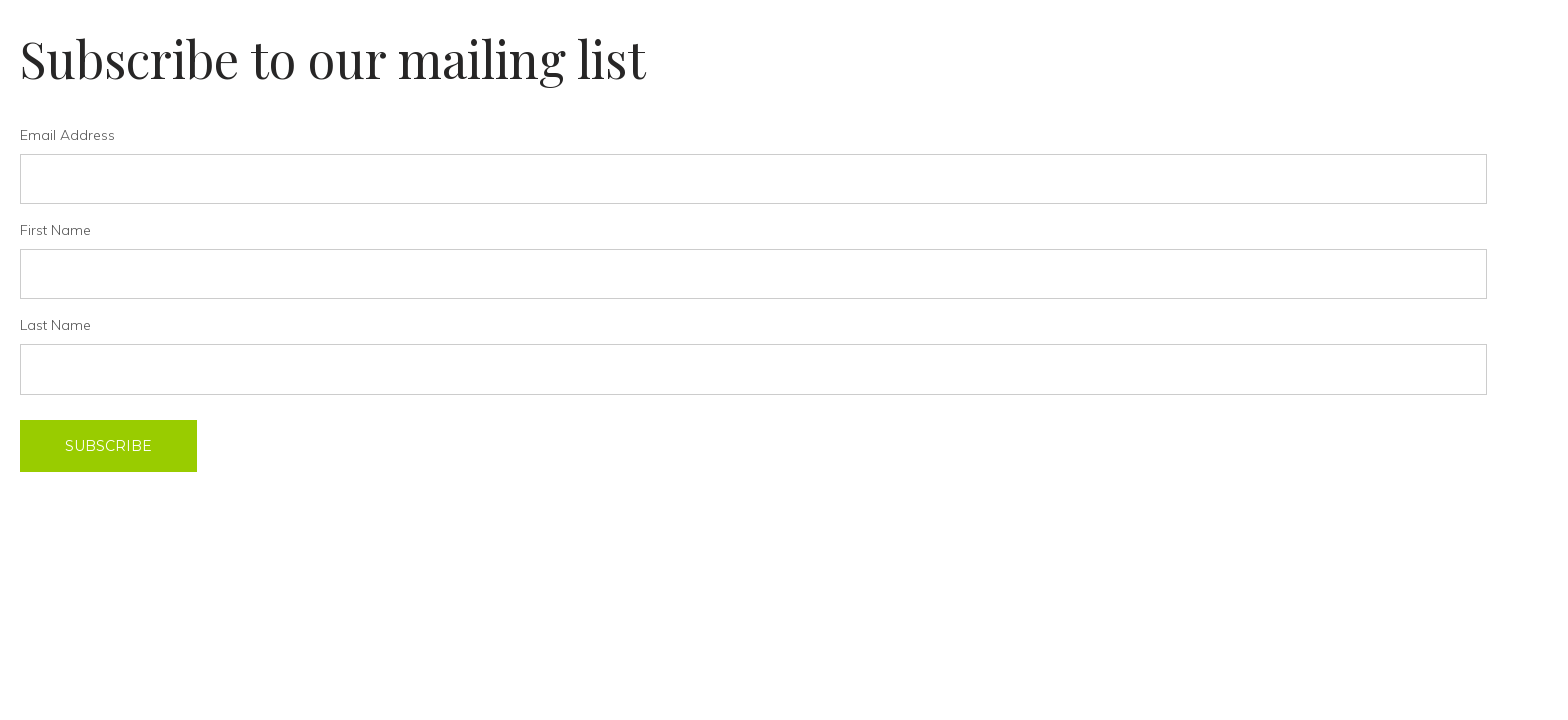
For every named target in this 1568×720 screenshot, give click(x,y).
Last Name (55, 325)
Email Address (67, 135)
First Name (55, 230)
